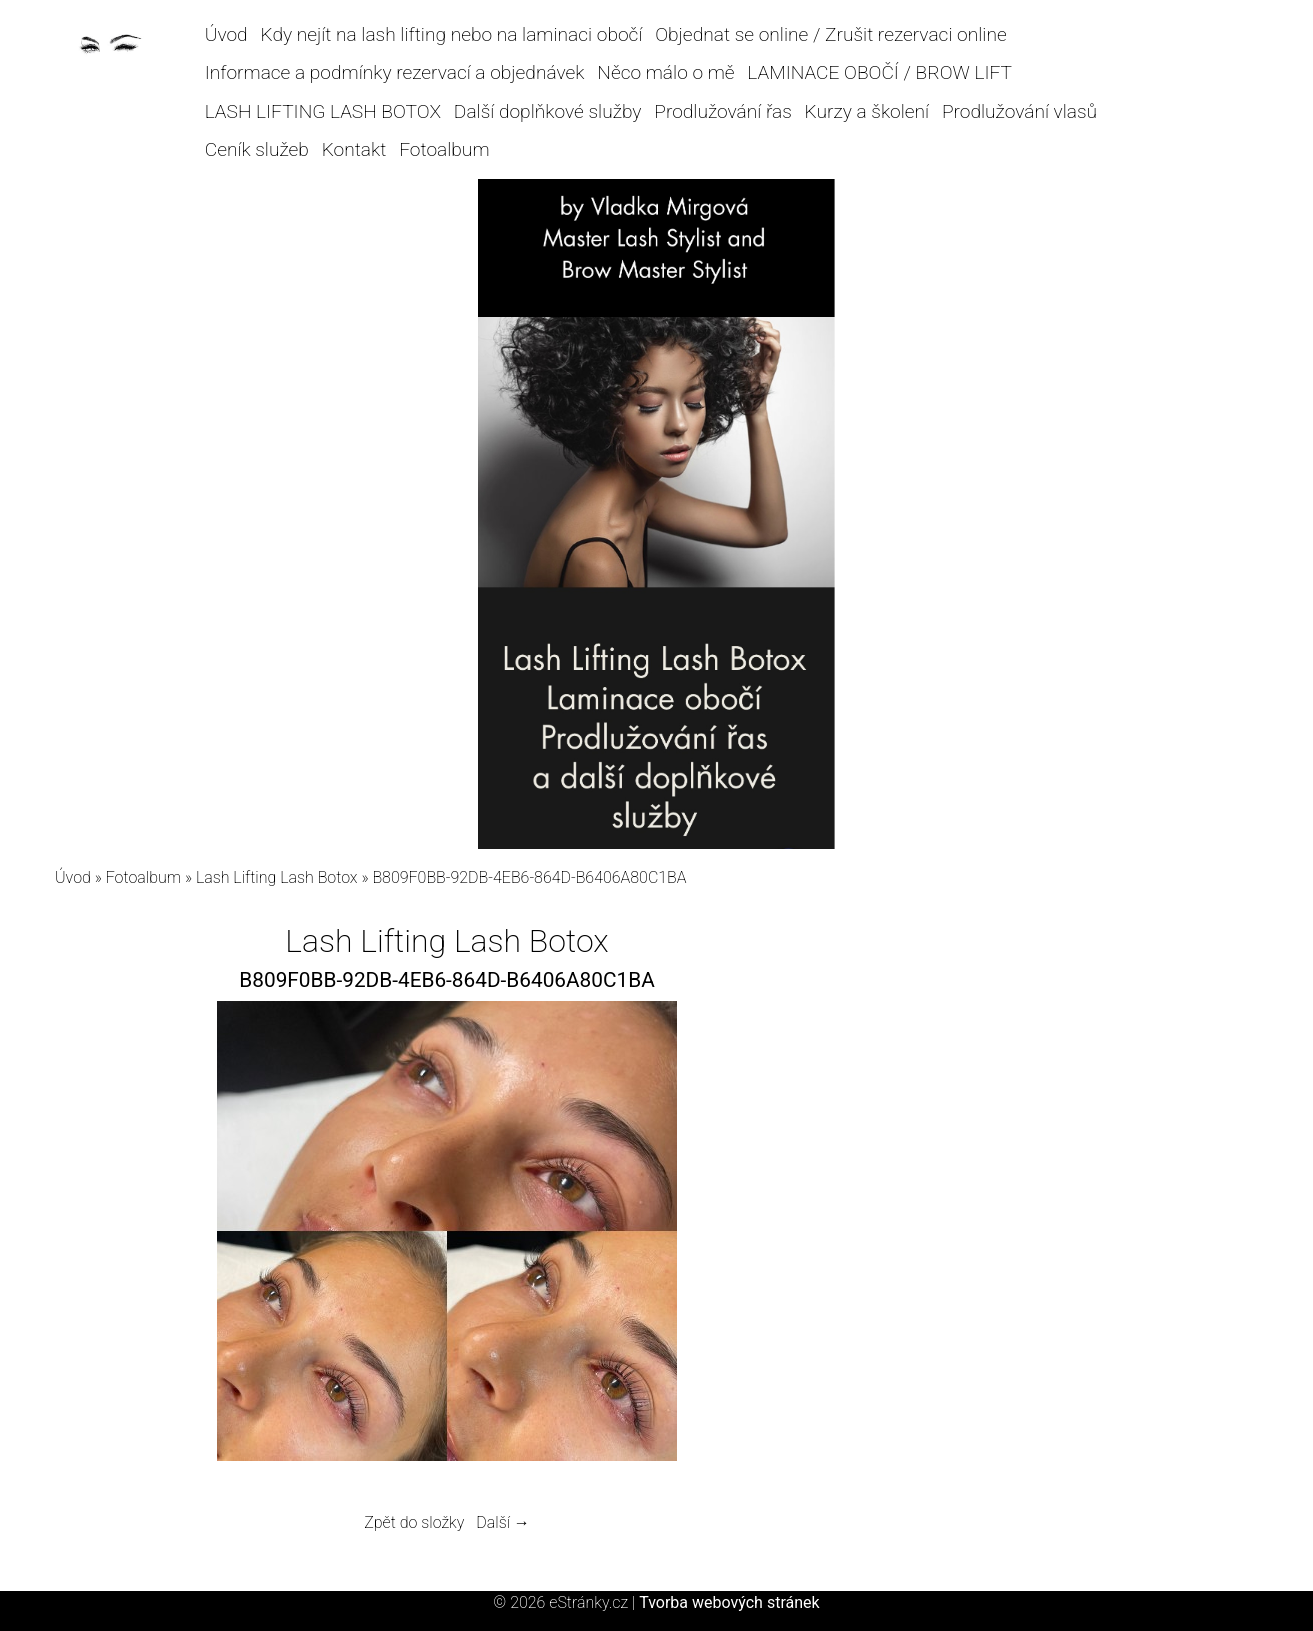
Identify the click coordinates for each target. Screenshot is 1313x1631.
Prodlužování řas (723, 111)
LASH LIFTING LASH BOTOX (323, 111)
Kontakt (354, 149)
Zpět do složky (414, 1522)
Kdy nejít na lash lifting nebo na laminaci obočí (451, 34)
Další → (503, 1522)
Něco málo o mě (665, 72)
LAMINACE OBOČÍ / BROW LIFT (879, 72)
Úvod (226, 34)
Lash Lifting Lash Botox (277, 877)
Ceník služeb (257, 149)
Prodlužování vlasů (1019, 111)
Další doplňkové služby (548, 111)
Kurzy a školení (867, 111)
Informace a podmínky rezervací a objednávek (395, 72)
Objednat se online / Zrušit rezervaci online (831, 34)
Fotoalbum (444, 149)
